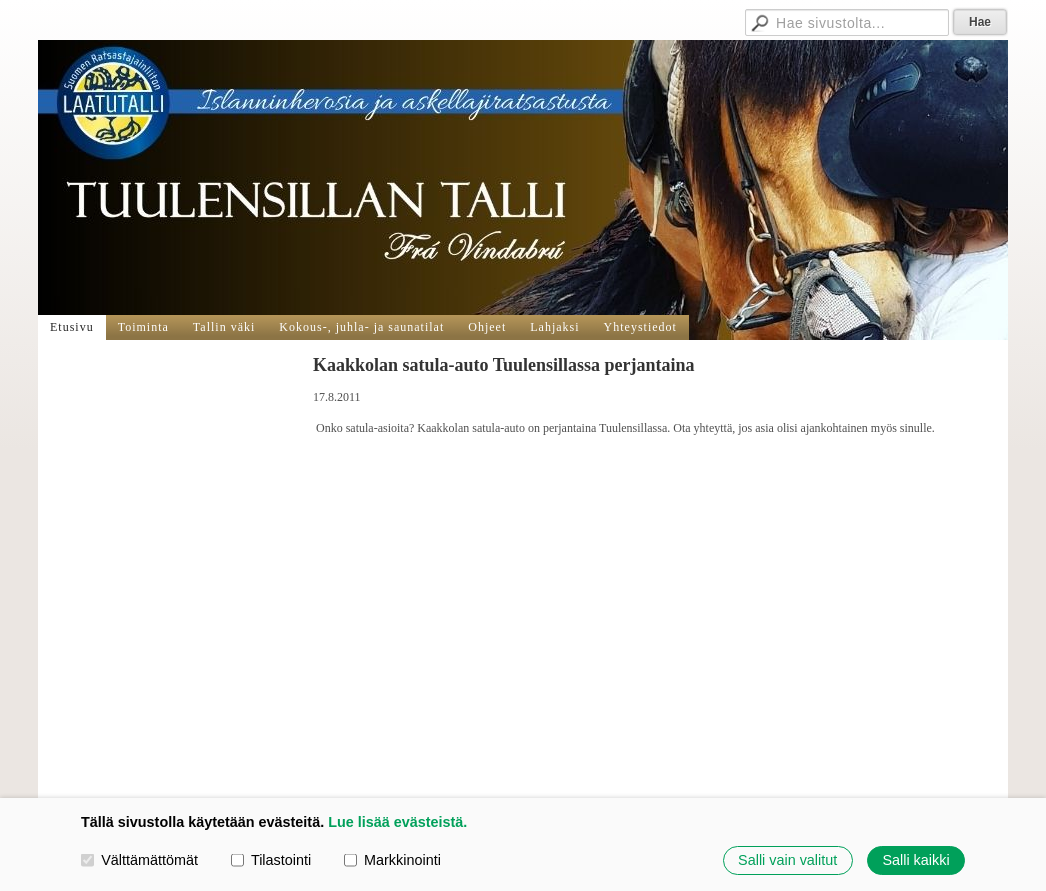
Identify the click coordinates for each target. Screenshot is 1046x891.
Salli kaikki (915, 860)
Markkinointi (392, 860)
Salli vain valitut (787, 860)
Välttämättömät (139, 860)
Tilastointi (271, 860)
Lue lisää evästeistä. (397, 822)
